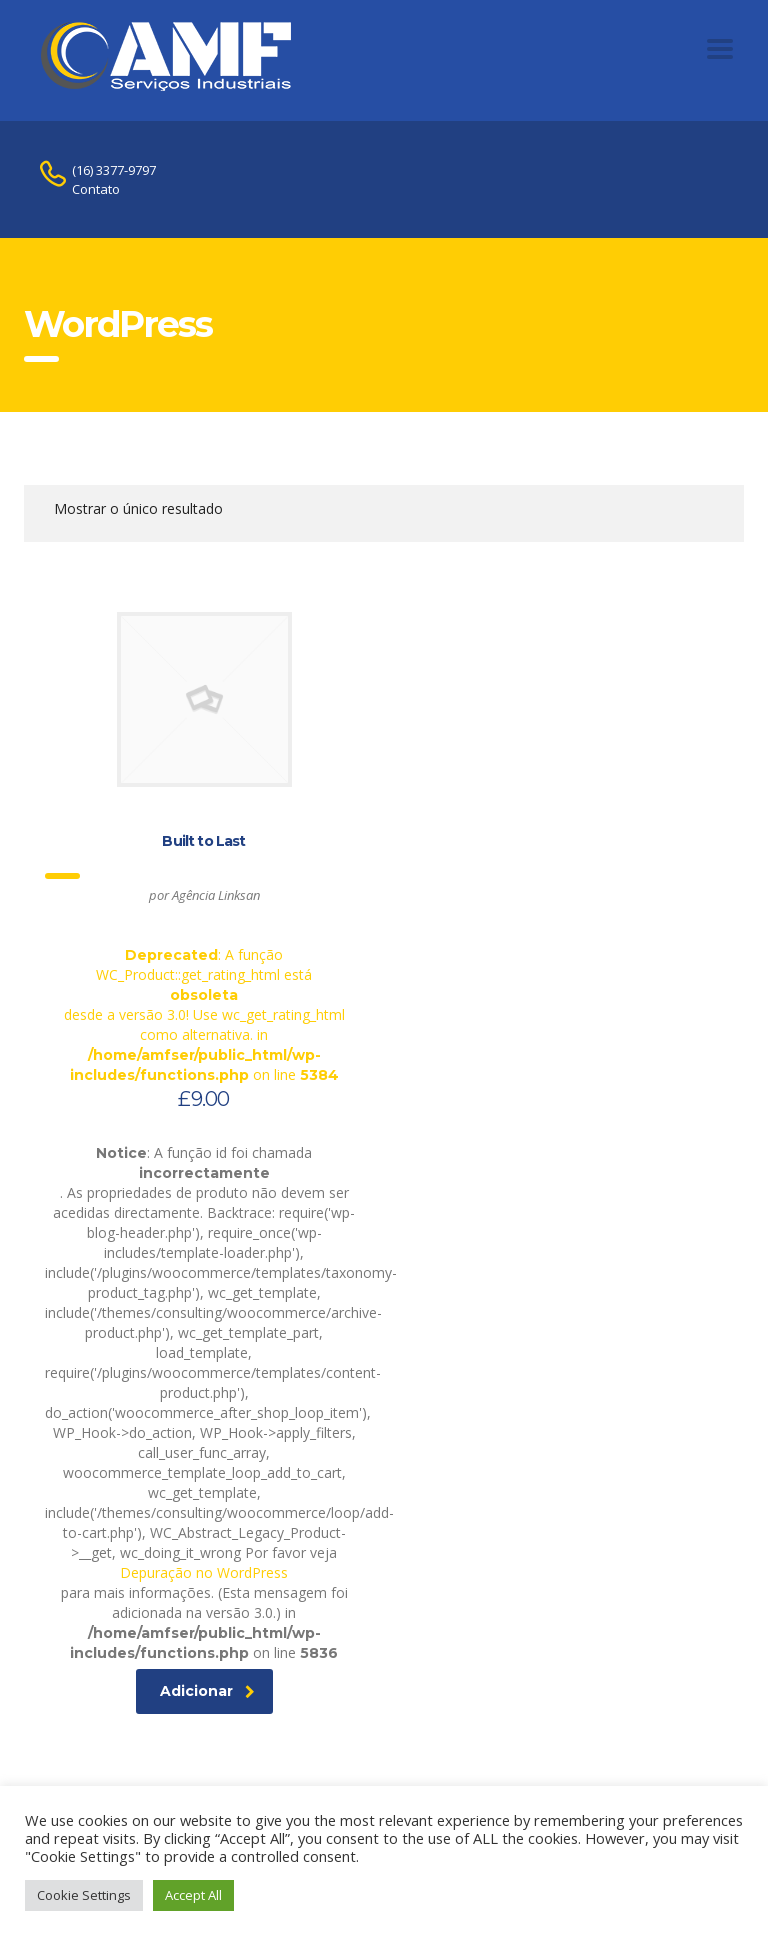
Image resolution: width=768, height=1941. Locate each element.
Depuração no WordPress (204, 1572)
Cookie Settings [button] (84, 1895)
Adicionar (207, 1691)
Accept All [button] (193, 1895)
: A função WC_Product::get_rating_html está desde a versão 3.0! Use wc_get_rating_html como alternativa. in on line (204, 862)
